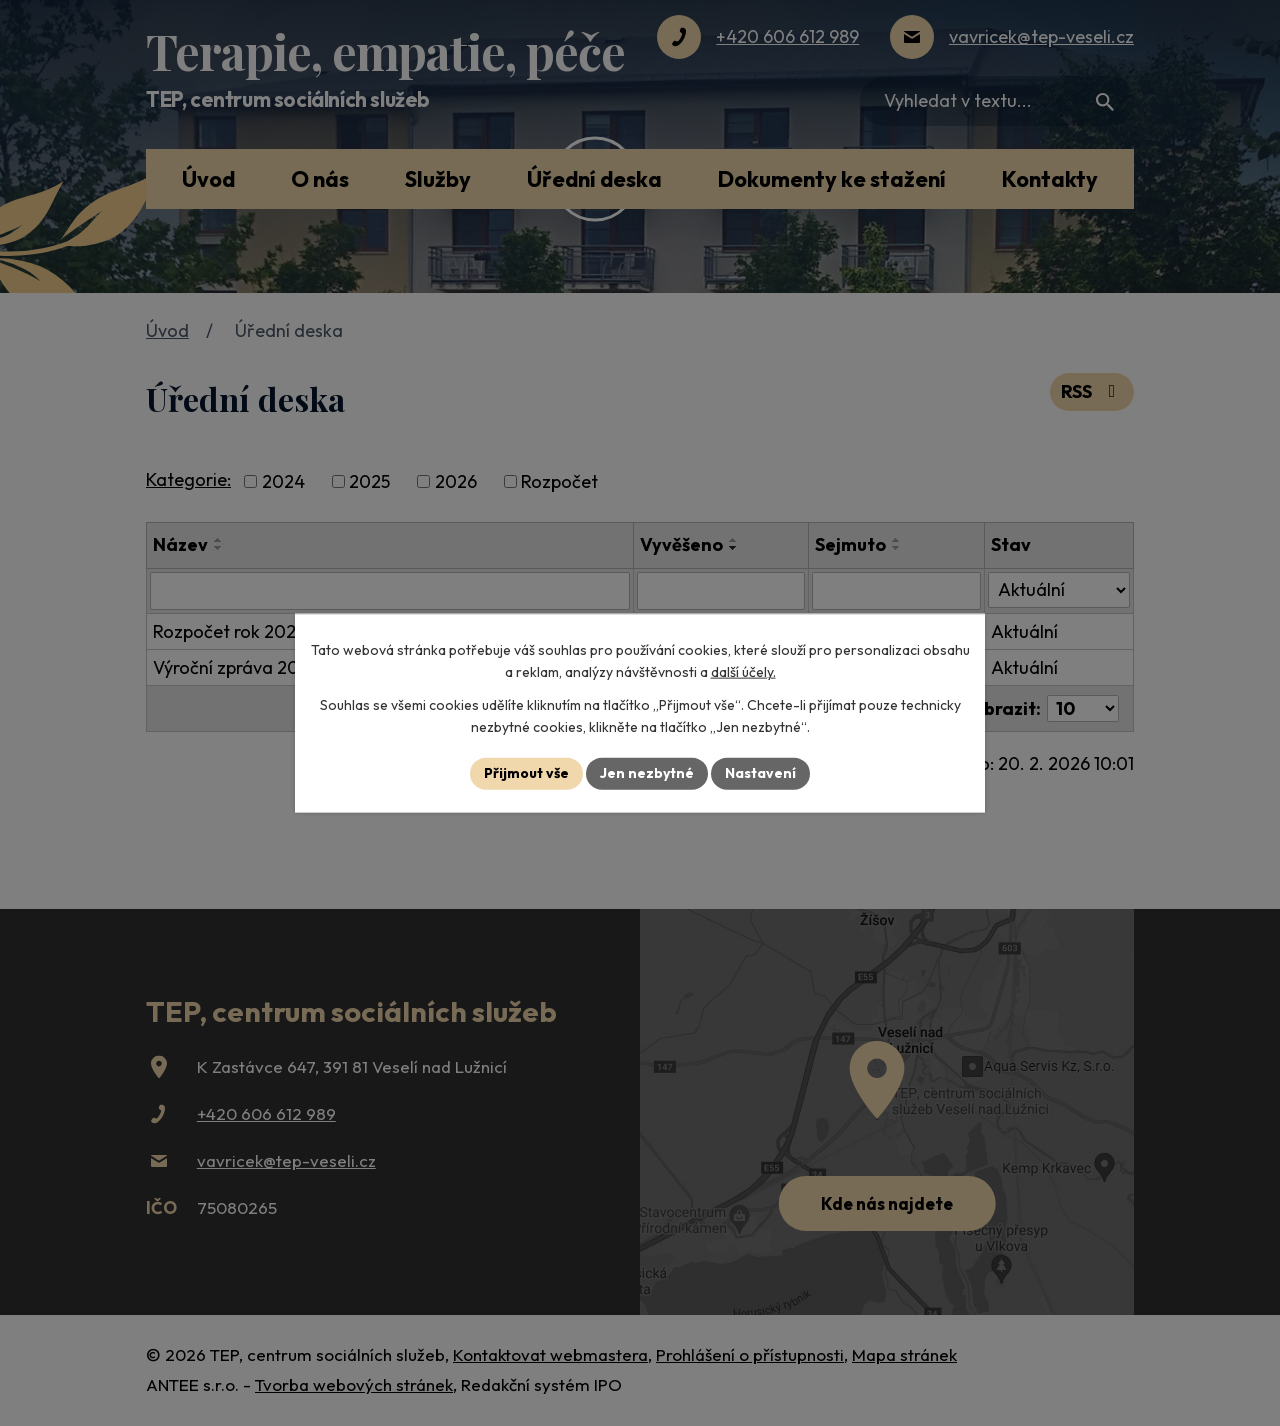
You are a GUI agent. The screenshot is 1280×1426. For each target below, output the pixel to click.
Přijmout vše (526, 773)
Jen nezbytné (647, 773)
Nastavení (760, 773)
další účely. (743, 672)
